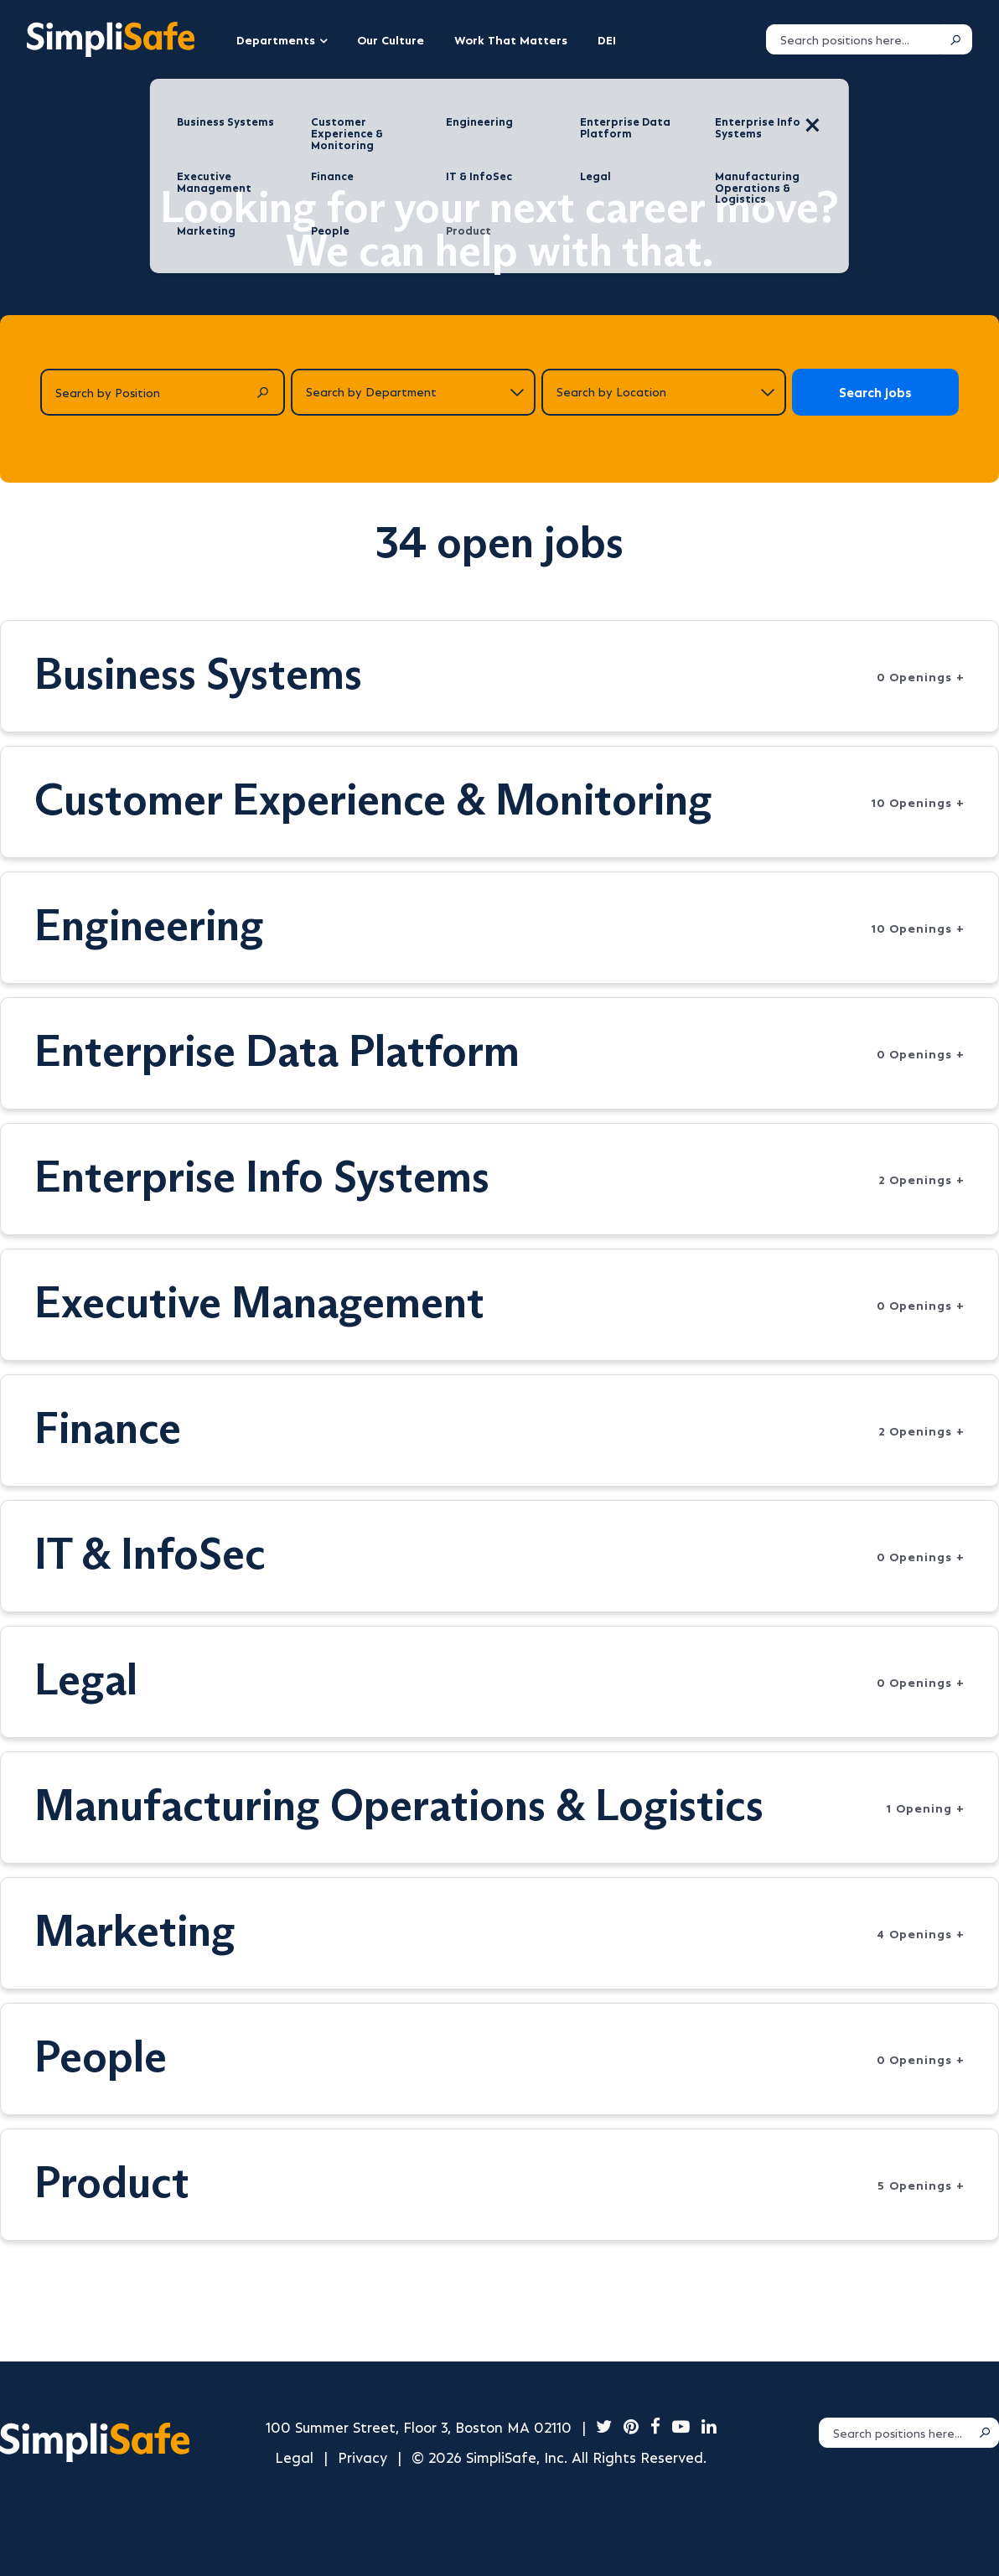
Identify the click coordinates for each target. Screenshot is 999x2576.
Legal (294, 2456)
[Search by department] (413, 392)
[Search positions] (853, 39)
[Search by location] (663, 392)
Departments (275, 39)
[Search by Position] (162, 392)
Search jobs (875, 392)
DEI (607, 39)
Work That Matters (510, 39)
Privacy (362, 2456)
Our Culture (390, 39)
